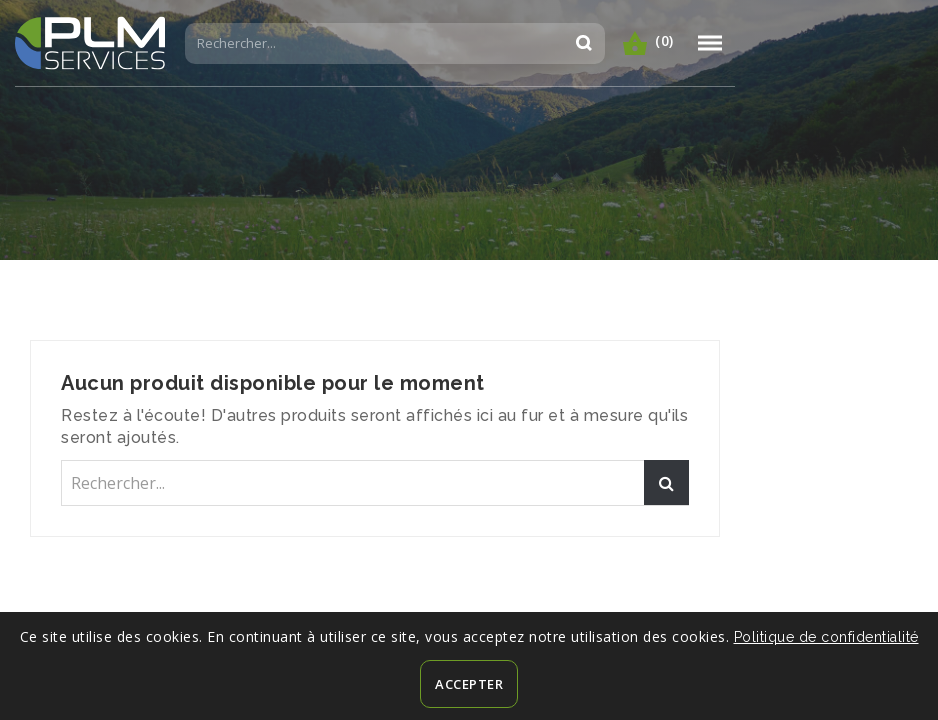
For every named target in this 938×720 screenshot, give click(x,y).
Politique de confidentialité (826, 637)
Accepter (469, 684)
